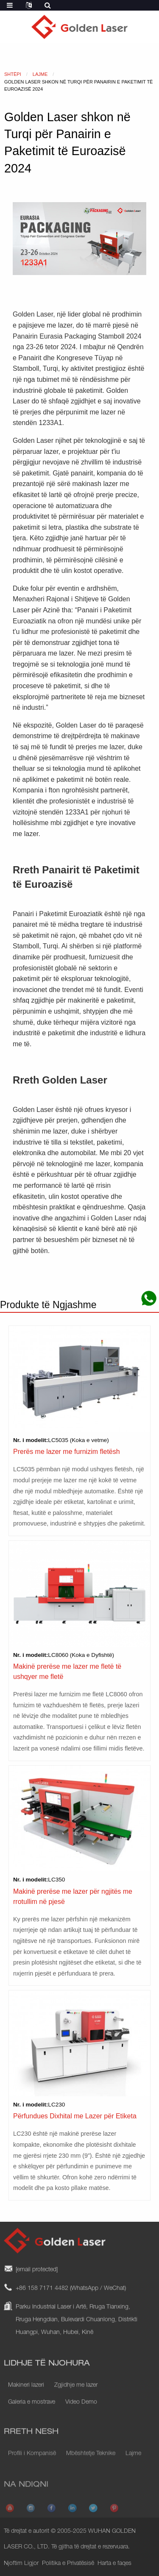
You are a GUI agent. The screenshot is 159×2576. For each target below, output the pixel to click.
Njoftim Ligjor (21, 2564)
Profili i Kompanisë (32, 2462)
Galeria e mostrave (31, 2413)
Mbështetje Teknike (90, 2462)
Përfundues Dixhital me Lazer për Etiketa (75, 2116)
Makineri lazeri (26, 2396)
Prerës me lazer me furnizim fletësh (66, 1451)
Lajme (133, 2462)
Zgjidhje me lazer (76, 2396)
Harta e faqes (114, 2564)
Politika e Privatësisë (68, 2564)
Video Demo (81, 2413)
